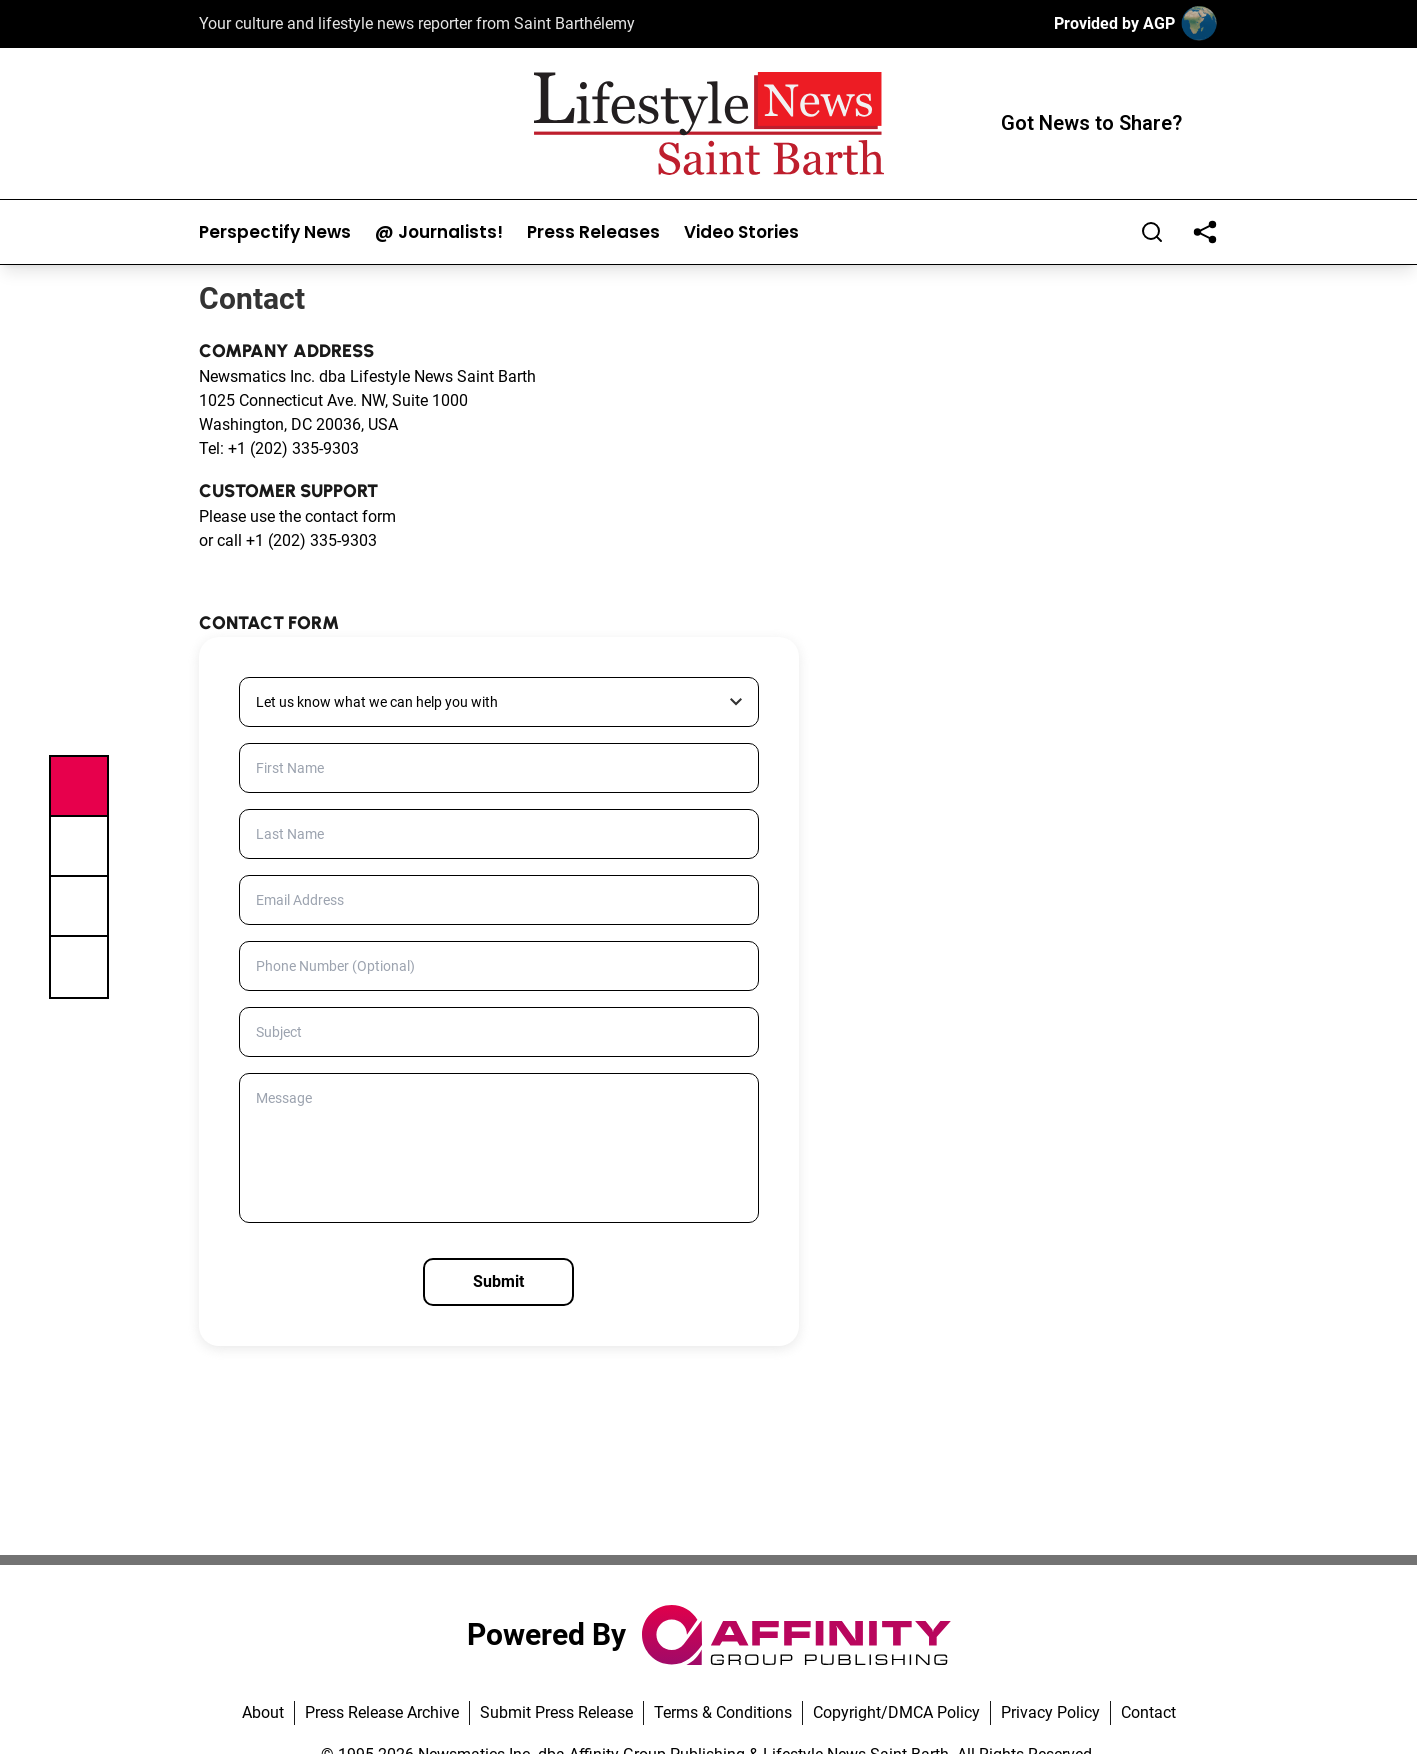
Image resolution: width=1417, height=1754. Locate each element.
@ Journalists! (439, 232)
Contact (1148, 1712)
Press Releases (593, 232)
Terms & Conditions (723, 1712)
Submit (498, 1281)
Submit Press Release (556, 1712)
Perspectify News (275, 232)
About (263, 1712)
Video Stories (741, 232)
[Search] (1152, 232)
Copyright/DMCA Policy (896, 1712)
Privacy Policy (1050, 1712)
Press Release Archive (382, 1712)
